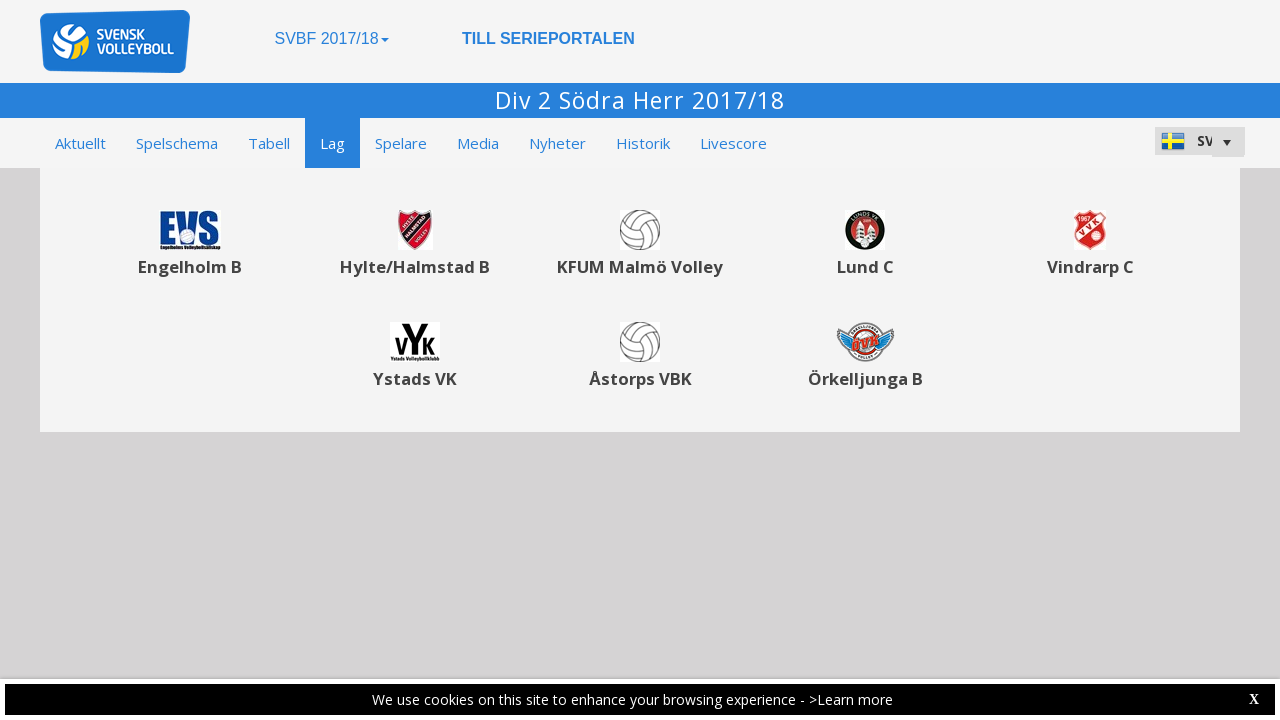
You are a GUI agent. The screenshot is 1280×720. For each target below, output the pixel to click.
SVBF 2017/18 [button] (331, 38)
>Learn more (851, 699)
